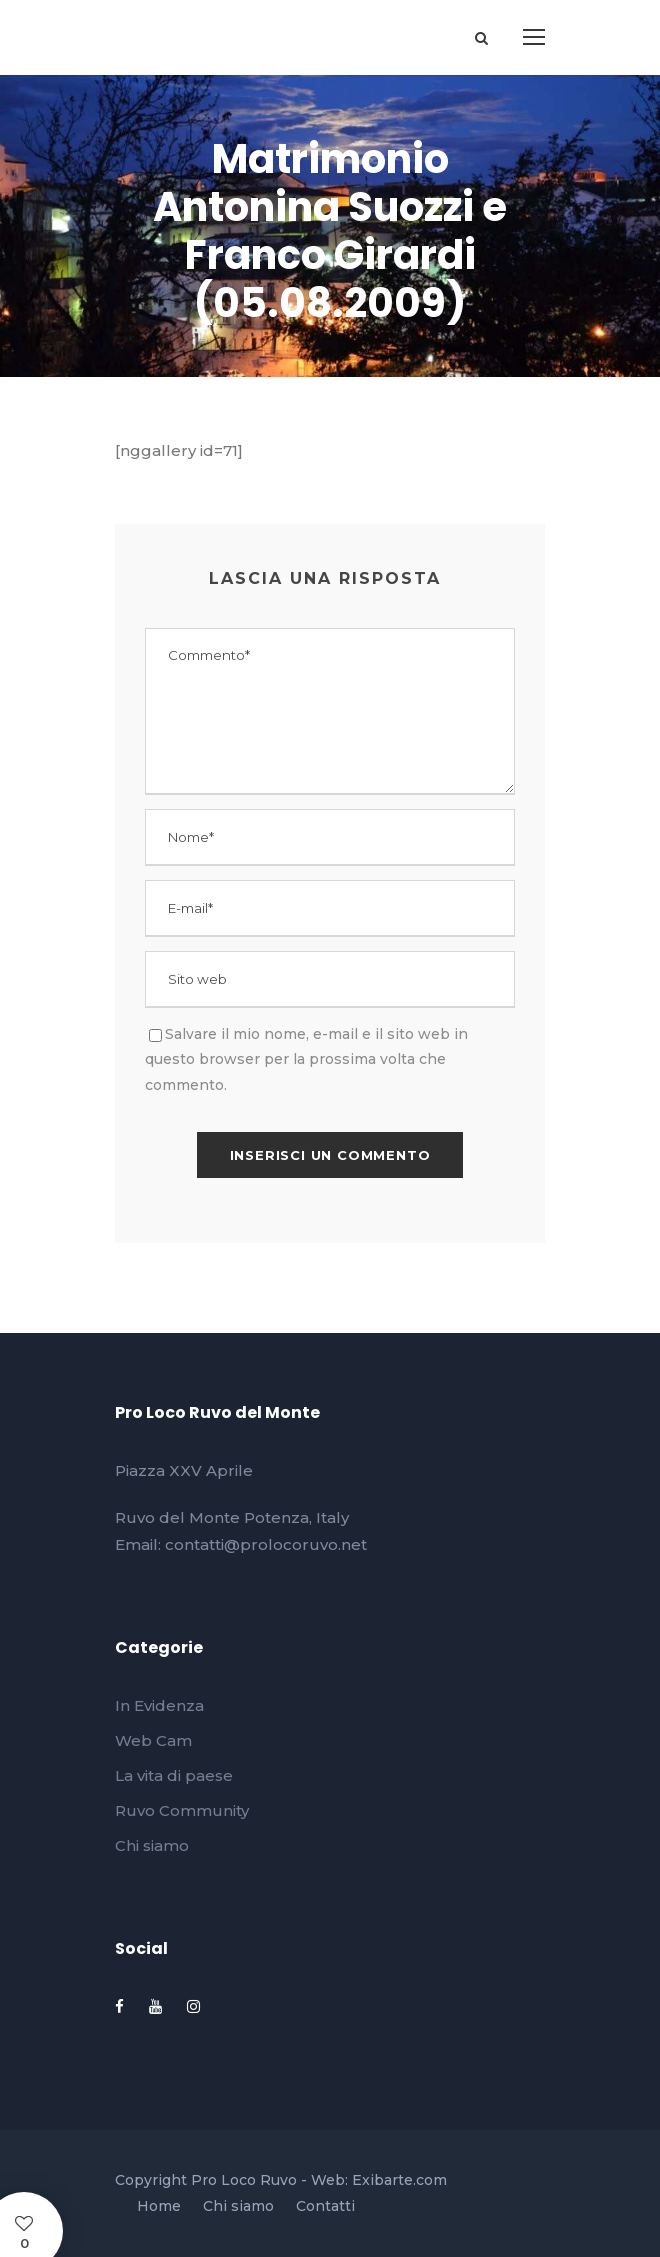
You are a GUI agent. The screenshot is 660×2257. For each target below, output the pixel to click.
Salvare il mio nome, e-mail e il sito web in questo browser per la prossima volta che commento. (306, 1059)
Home (159, 2206)
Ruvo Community (182, 1810)
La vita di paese (174, 1775)
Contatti (325, 2206)
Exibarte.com (399, 2180)
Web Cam (153, 1740)
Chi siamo (152, 1845)
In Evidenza (159, 1705)
